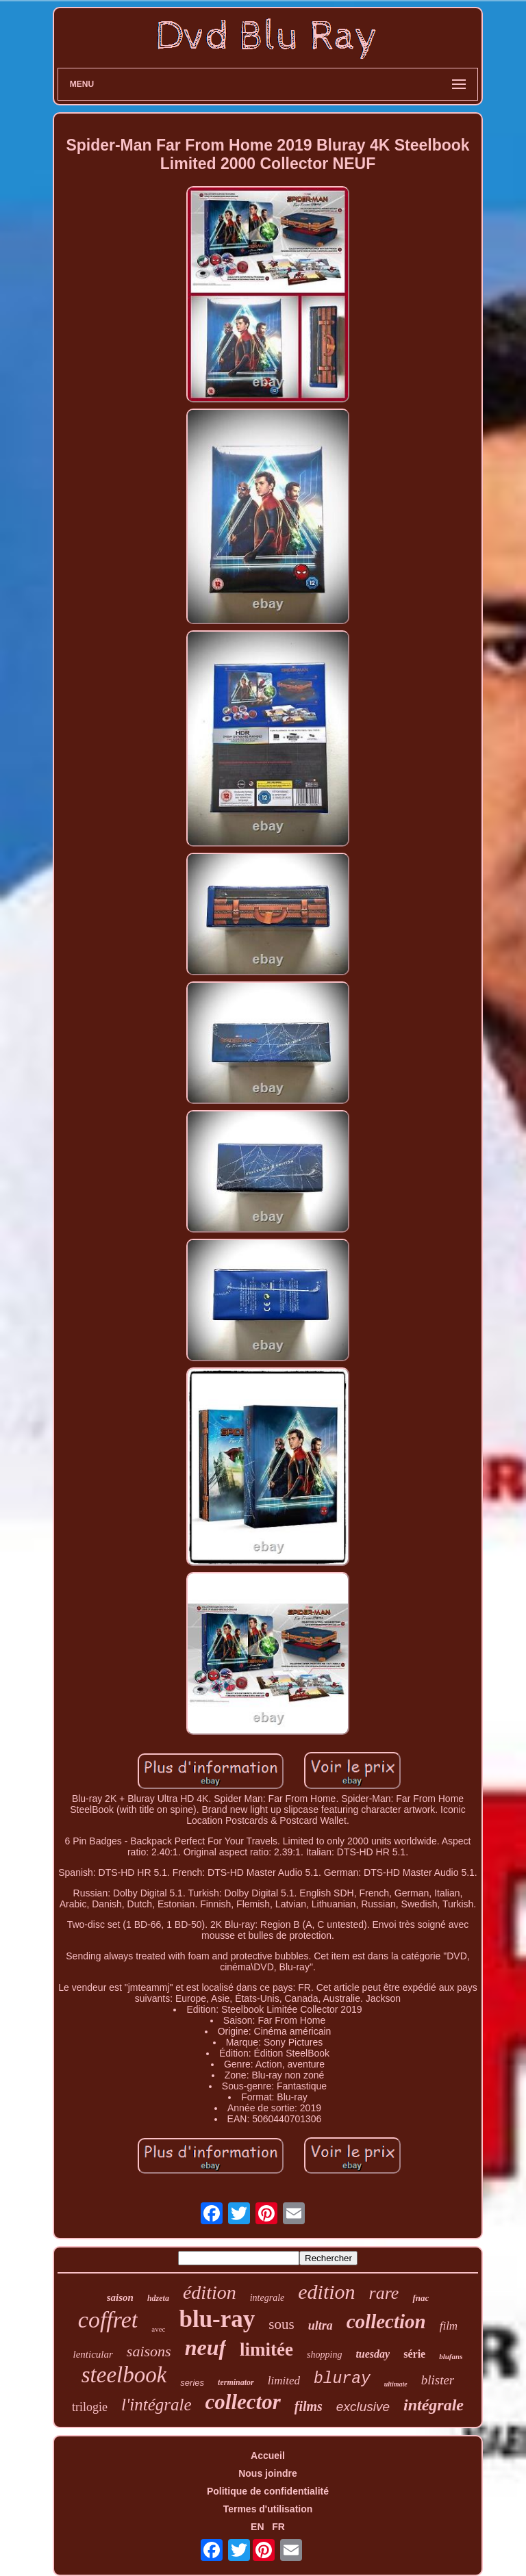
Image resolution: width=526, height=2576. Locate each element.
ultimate (396, 2384)
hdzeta (158, 2298)
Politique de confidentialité (268, 2491)
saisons (149, 2351)
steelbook (124, 2374)
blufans (450, 2356)
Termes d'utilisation (268, 2508)
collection (386, 2321)
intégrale (433, 2405)
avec (158, 2329)
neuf (205, 2347)
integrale (267, 2298)
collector (243, 2402)
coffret (108, 2319)
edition (326, 2291)
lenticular (93, 2354)
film (449, 2325)
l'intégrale (156, 2404)
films (309, 2406)
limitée (266, 2349)
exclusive (363, 2406)
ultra (320, 2325)
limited (284, 2380)
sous (281, 2324)
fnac (420, 2298)
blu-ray (217, 2319)
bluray (342, 2379)
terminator (236, 2382)
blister (438, 2380)
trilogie (90, 2407)
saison (120, 2297)
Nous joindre (267, 2473)
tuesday (372, 2354)
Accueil (268, 2455)
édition (209, 2292)
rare (384, 2293)
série (414, 2354)
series (192, 2383)
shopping (324, 2354)
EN (257, 2526)
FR (278, 2526)
